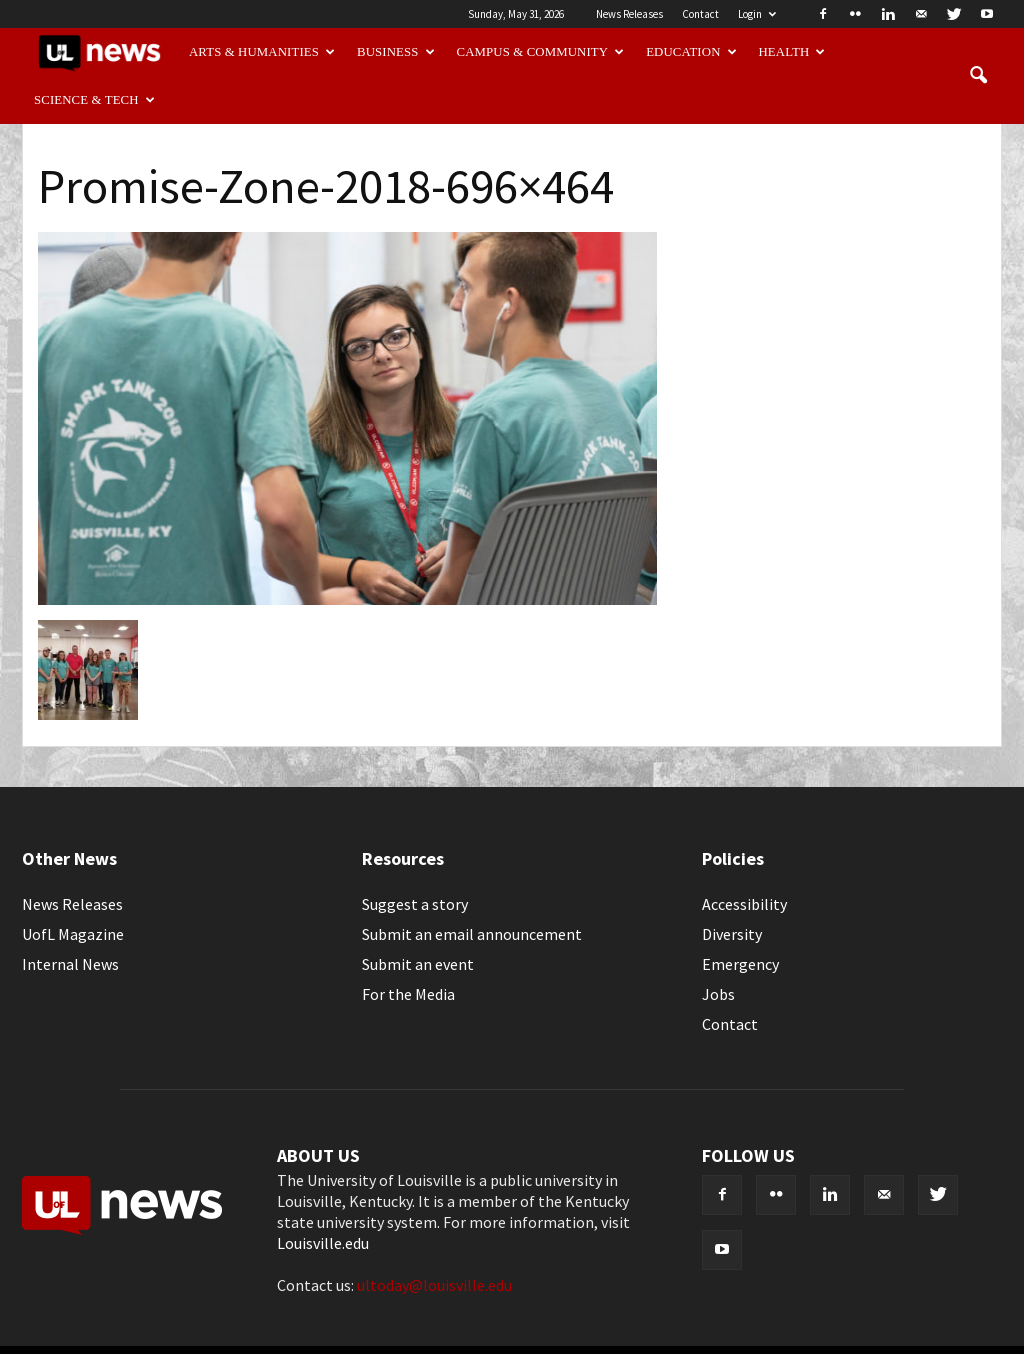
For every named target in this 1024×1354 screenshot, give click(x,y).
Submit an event (418, 964)
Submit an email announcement (472, 934)
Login (757, 14)
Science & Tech (94, 100)
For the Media (408, 994)
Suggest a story (415, 904)
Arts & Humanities (262, 52)
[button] (978, 76)
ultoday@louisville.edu (434, 1285)
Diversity (732, 934)
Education (691, 52)
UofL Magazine (73, 934)
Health (792, 52)
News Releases (629, 14)
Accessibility (744, 904)
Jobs (718, 994)
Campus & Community (541, 52)
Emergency (740, 964)
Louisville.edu (323, 1243)
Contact (700, 14)
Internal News (70, 964)
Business (396, 52)
